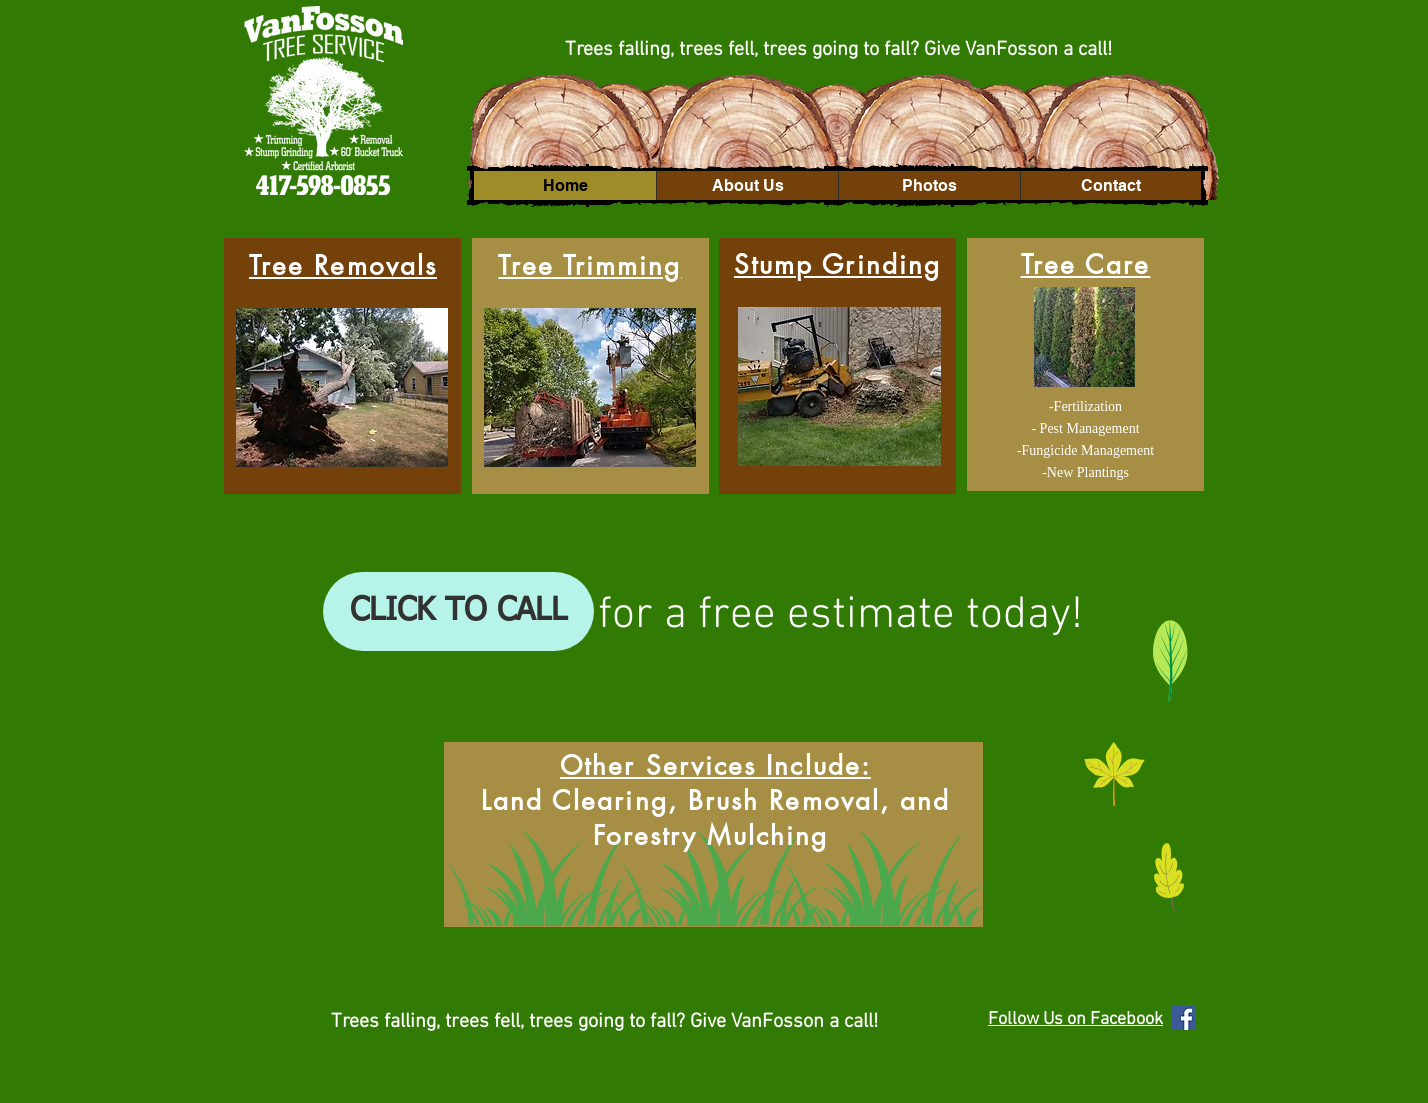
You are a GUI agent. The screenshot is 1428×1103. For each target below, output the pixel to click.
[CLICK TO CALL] (458, 611)
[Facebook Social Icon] (1183, 1017)
